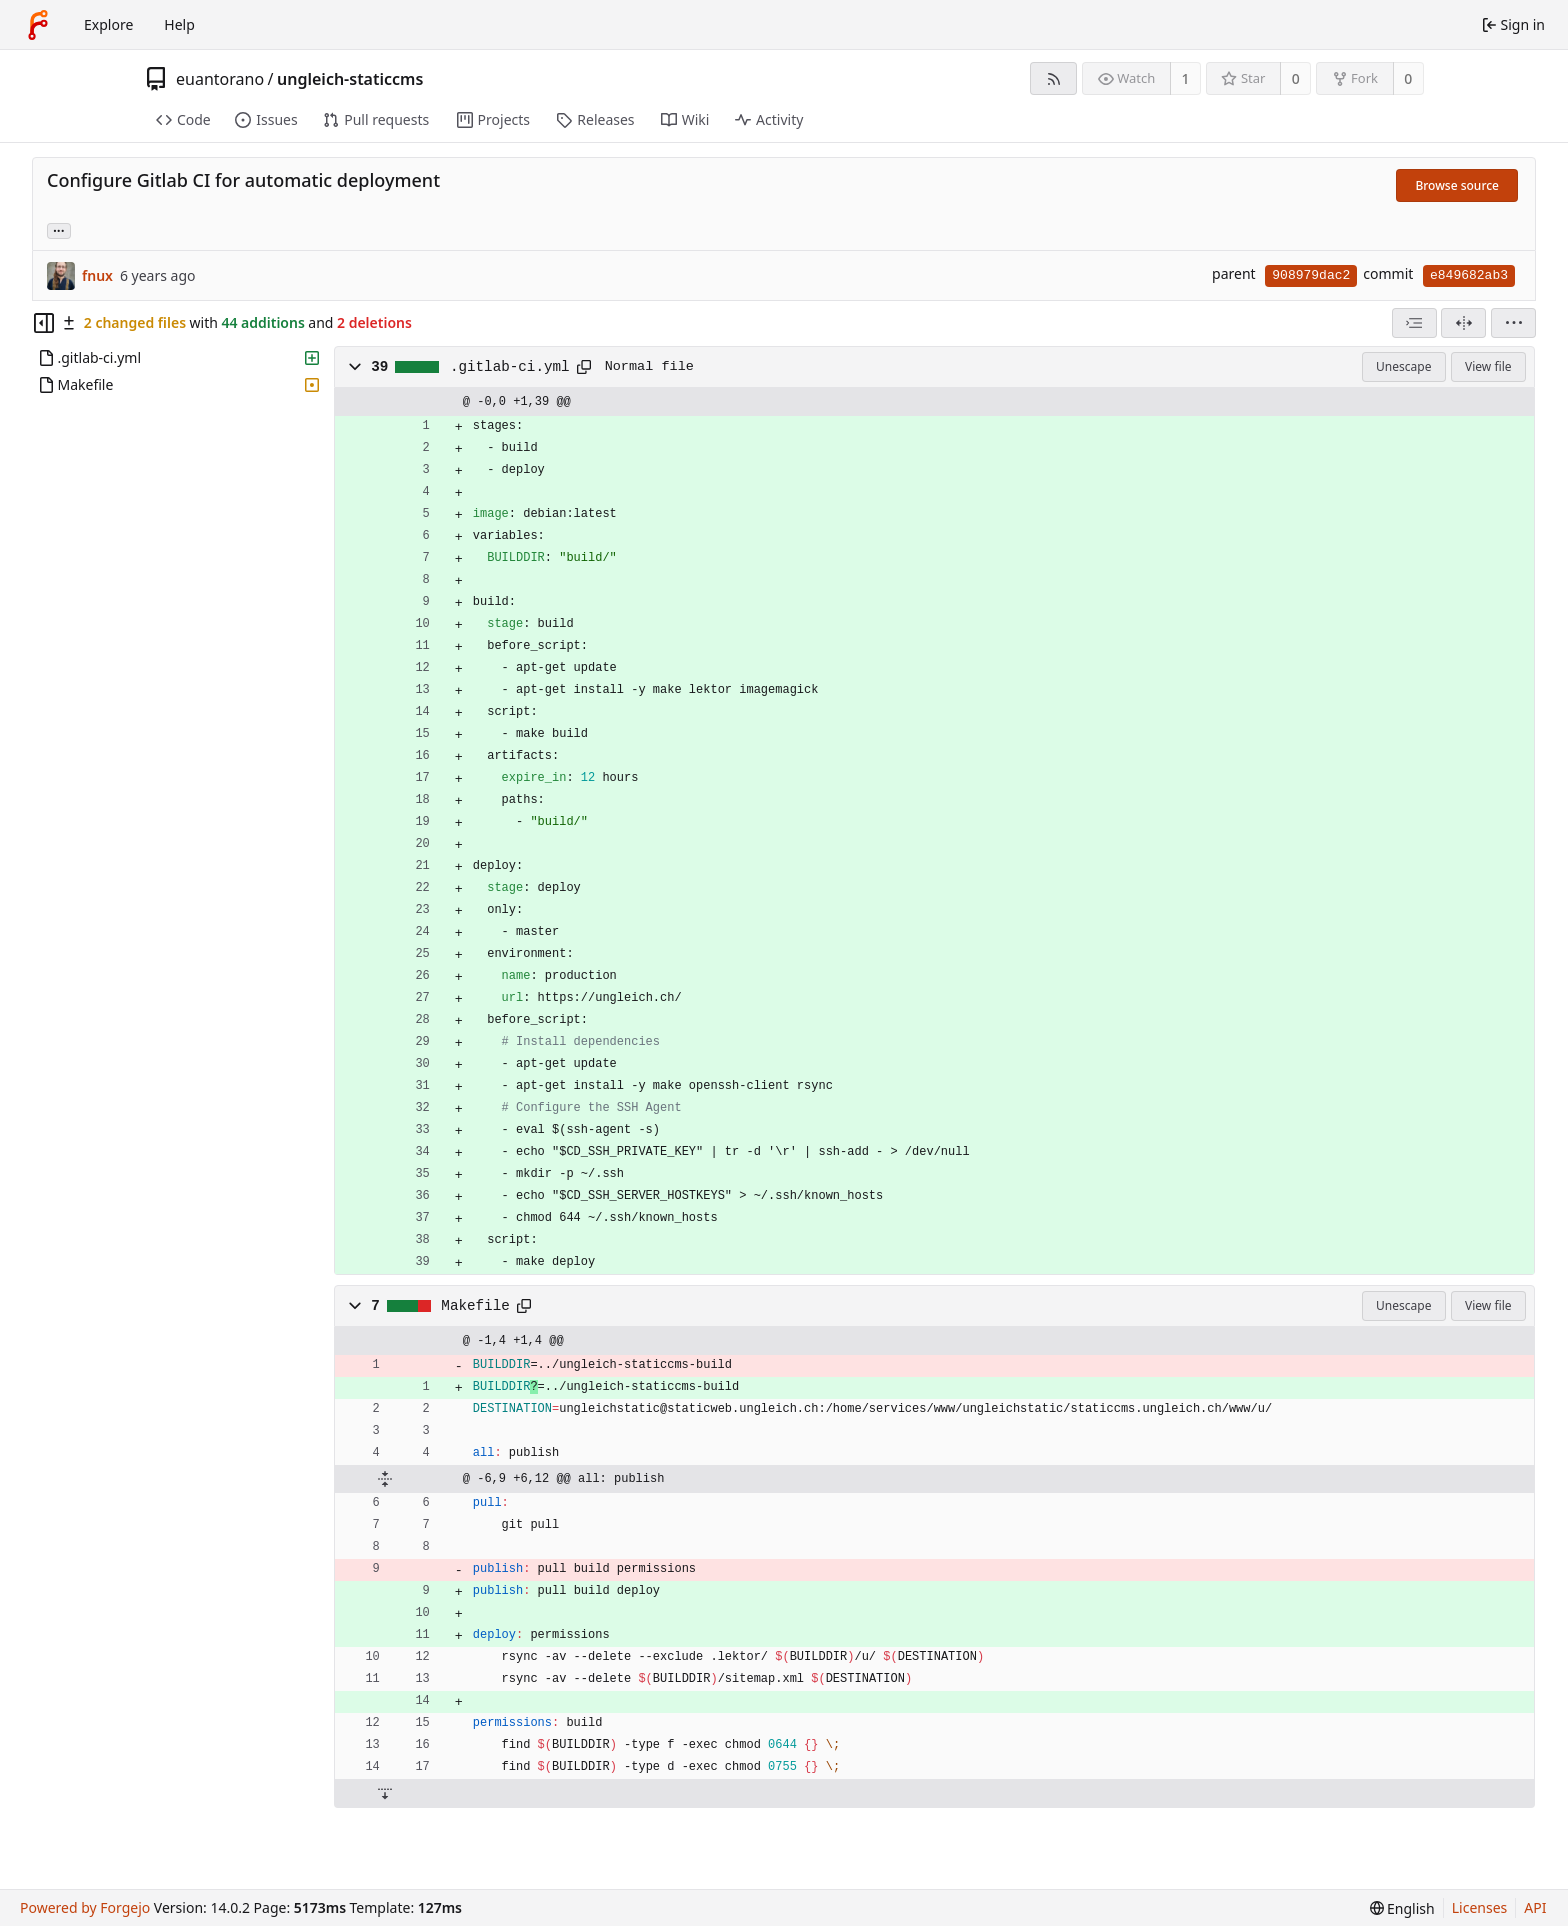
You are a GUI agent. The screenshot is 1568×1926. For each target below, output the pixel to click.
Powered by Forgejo (85, 1907)
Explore (108, 24)
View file (1488, 366)
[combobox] (1414, 323)
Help (179, 24)
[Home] (38, 25)
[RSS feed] (1053, 78)
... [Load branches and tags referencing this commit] (59, 229)
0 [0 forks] (1408, 78)
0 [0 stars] (1296, 78)
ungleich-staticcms (350, 79)
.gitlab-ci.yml (510, 367)
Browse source (1457, 185)
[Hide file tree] (44, 323)
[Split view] (1463, 323)
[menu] (1513, 323)
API (1535, 1907)
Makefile (475, 1306)
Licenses (1480, 1907)
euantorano (220, 79)
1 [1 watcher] (1186, 78)
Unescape (1403, 366)
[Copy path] (584, 367)
